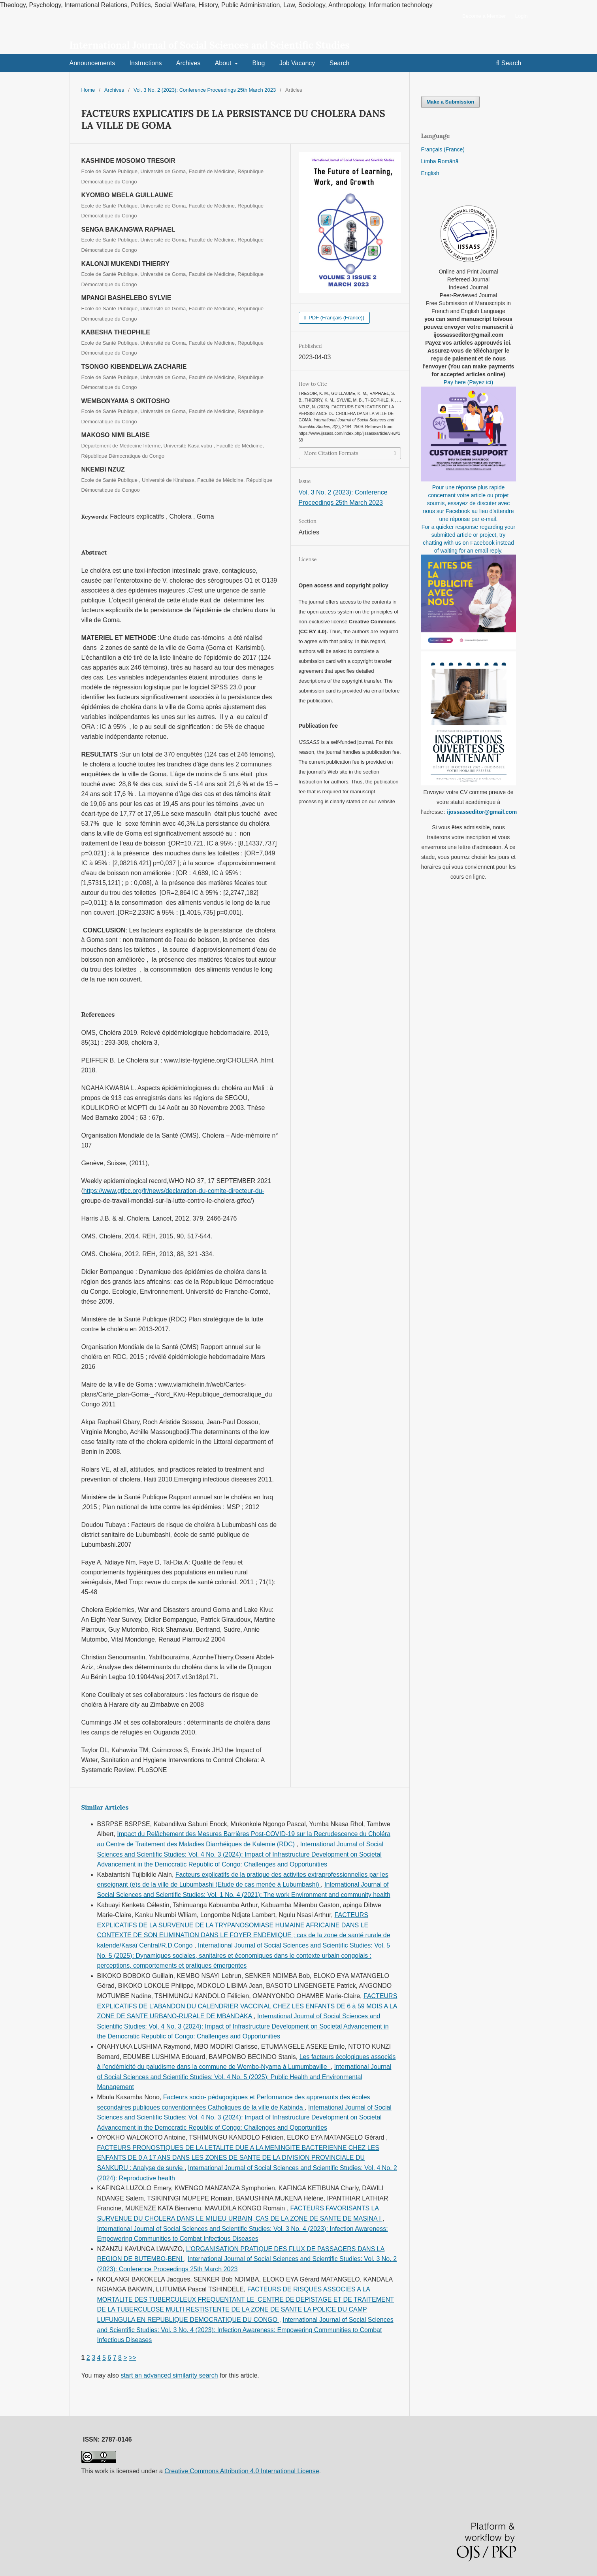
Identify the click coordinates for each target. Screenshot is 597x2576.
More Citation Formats (331, 453)
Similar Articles (105, 1807)
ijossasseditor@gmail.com (482, 812)
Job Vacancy (297, 63)
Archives (188, 63)
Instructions (146, 63)
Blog (258, 63)
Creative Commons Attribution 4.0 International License (241, 2471)
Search (340, 63)
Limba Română (440, 161)
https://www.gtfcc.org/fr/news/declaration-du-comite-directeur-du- (173, 1190)
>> (132, 2357)
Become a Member (484, 16)
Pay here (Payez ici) (468, 382)
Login (521, 16)
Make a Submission (451, 102)
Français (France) (443, 149)
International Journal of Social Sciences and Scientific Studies (210, 45)
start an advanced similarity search (169, 2375)
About (224, 63)
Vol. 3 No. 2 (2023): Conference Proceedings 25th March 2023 (205, 90)
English (430, 173)
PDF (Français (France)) (336, 318)
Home (88, 90)
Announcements (92, 63)
